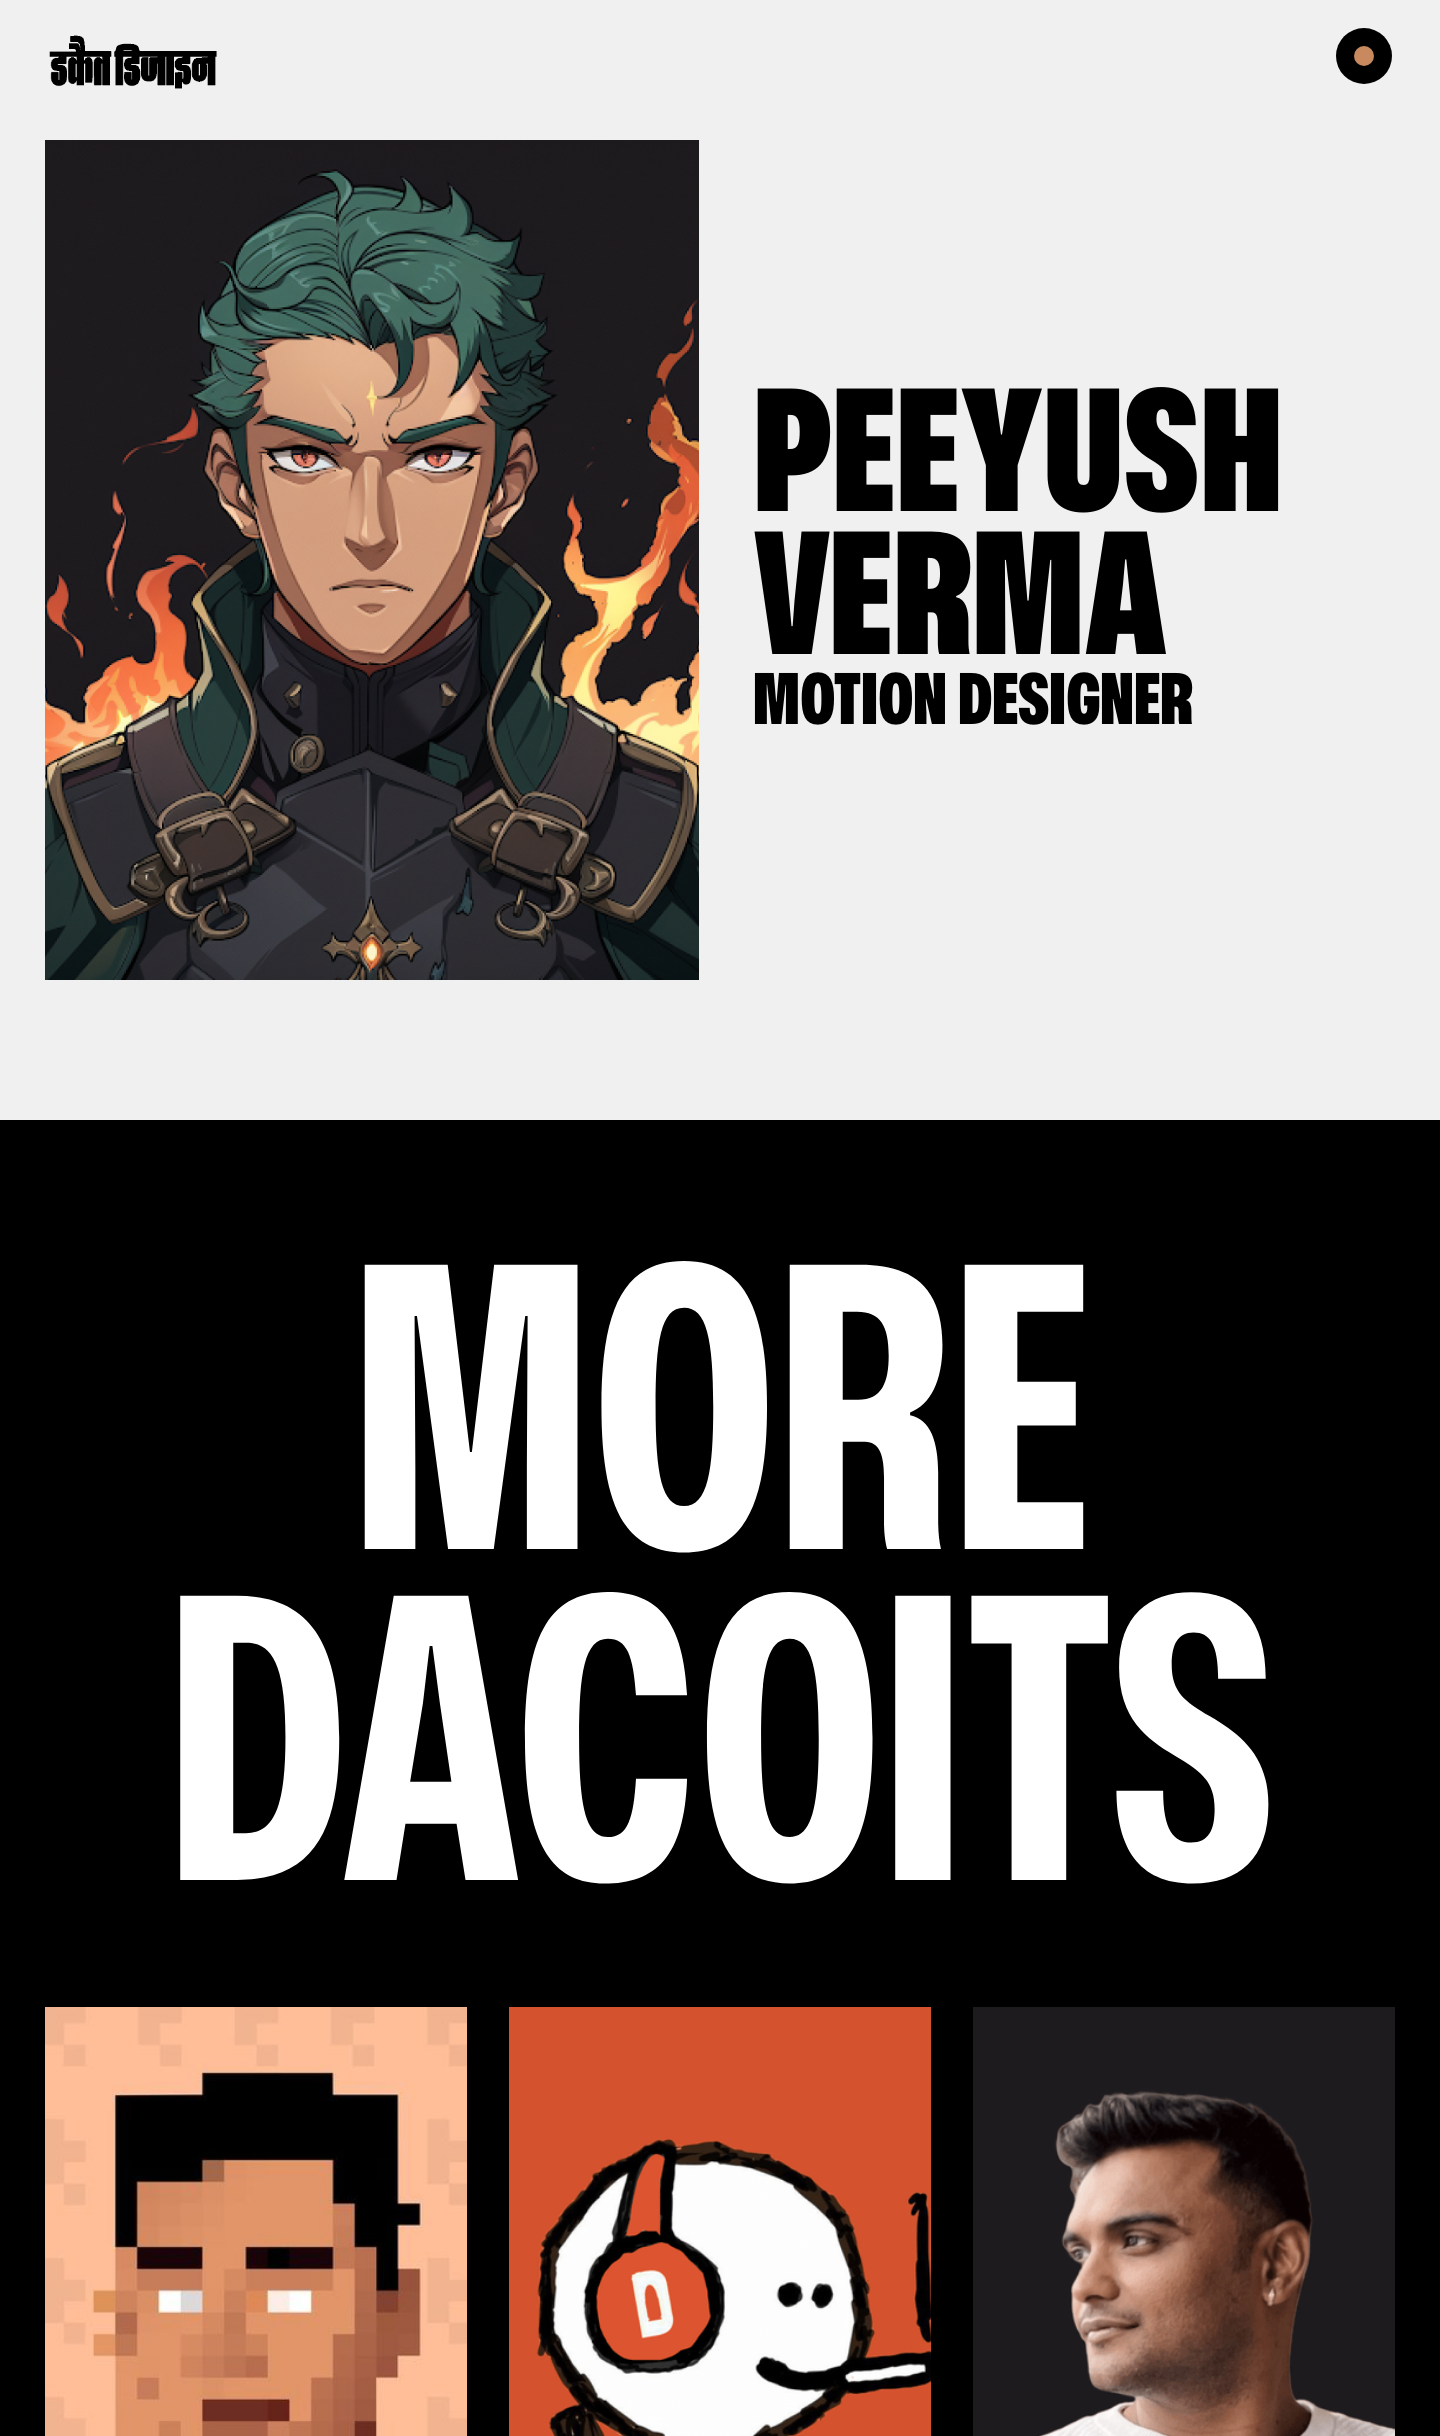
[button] (1380, 60)
